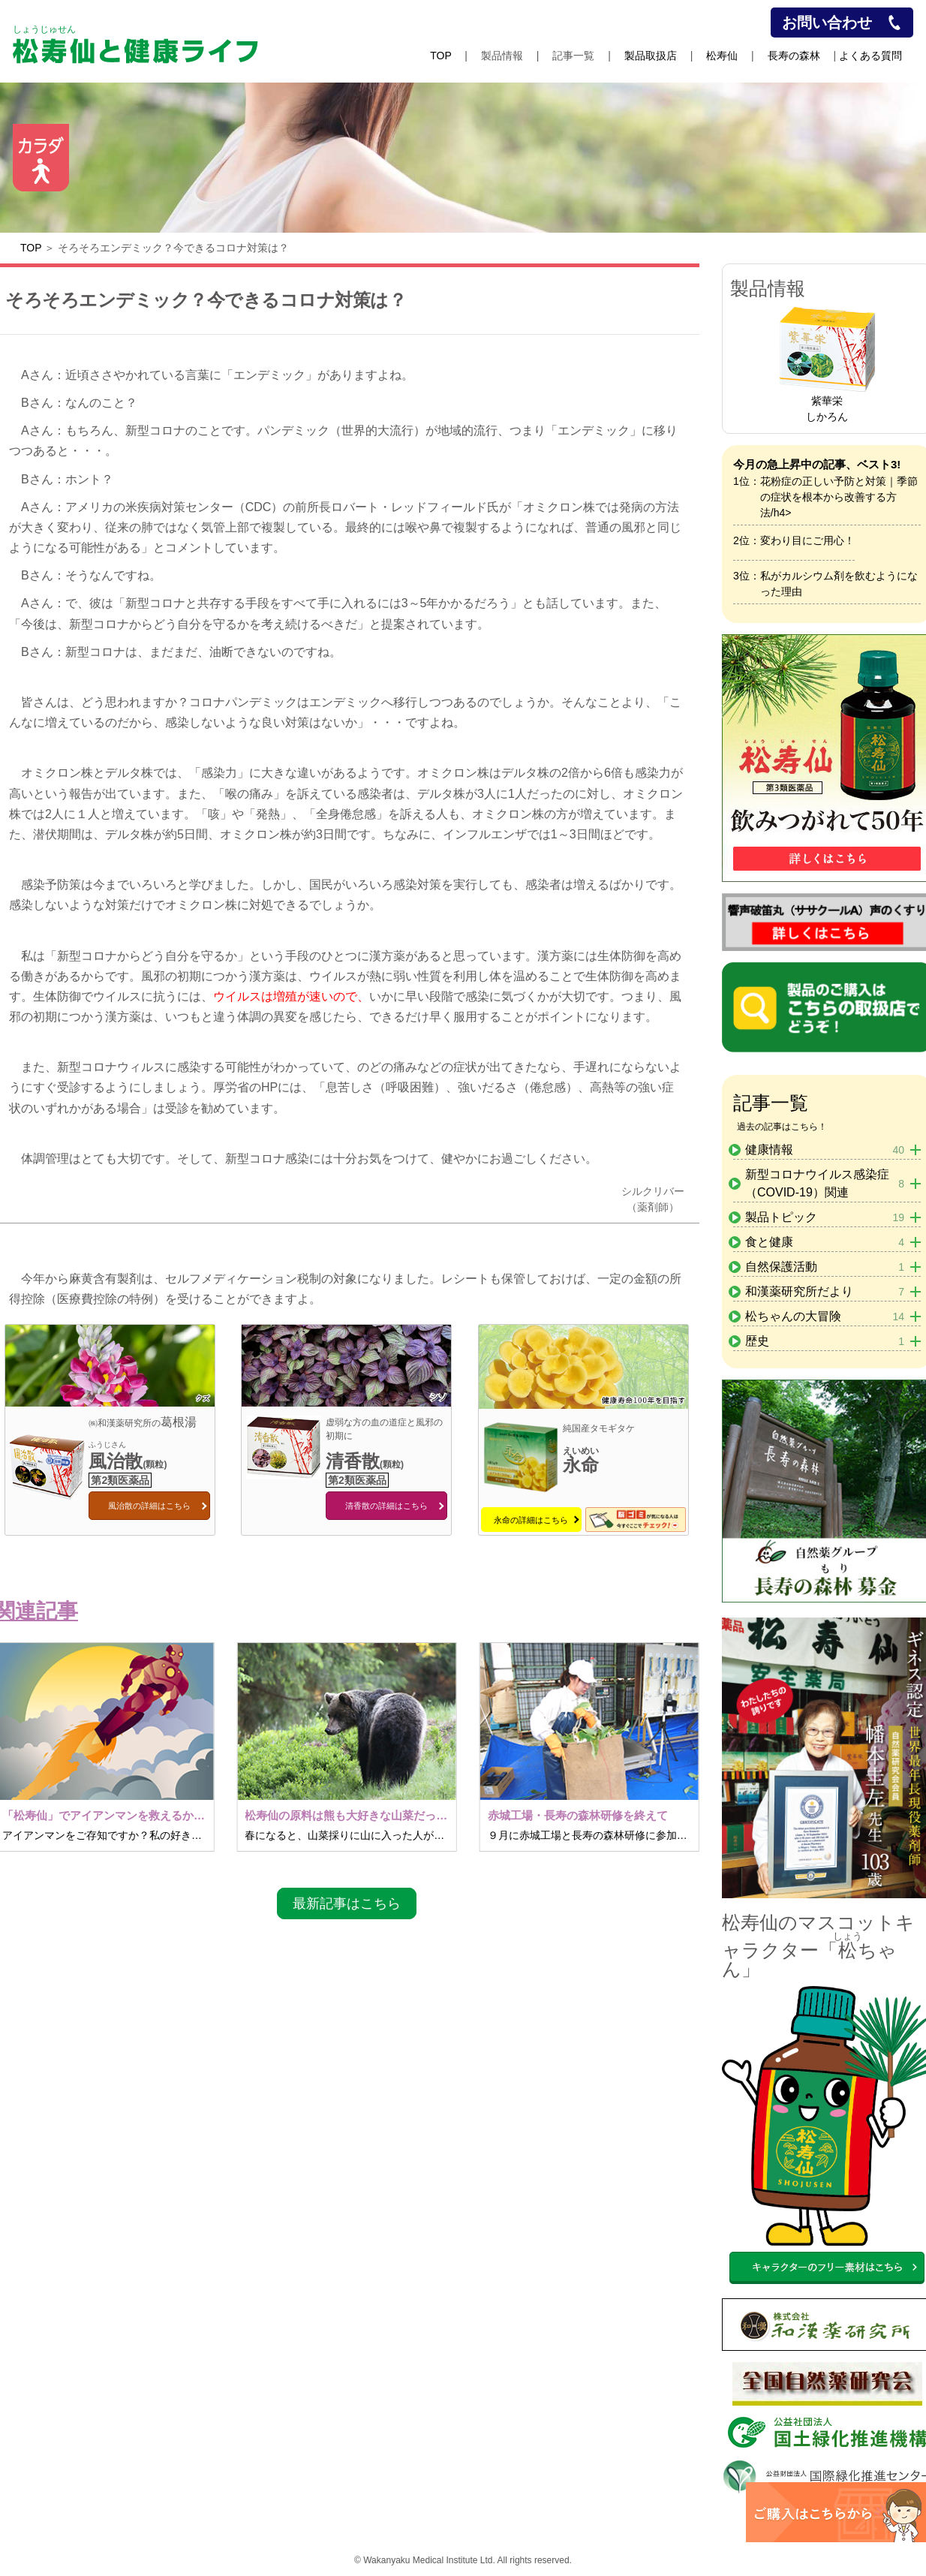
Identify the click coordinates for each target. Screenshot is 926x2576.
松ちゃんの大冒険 (824, 1317)
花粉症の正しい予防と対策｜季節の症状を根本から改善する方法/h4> (839, 497)
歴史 (824, 1341)
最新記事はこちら (347, 1903)
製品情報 (502, 56)
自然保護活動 (824, 1267)
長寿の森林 (794, 56)
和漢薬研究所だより (824, 1292)
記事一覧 (573, 56)
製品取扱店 (650, 56)
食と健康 (824, 1242)
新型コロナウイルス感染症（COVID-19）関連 (824, 1183)
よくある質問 (870, 56)
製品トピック (824, 1217)
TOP (440, 56)
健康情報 (824, 1150)
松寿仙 (722, 56)
